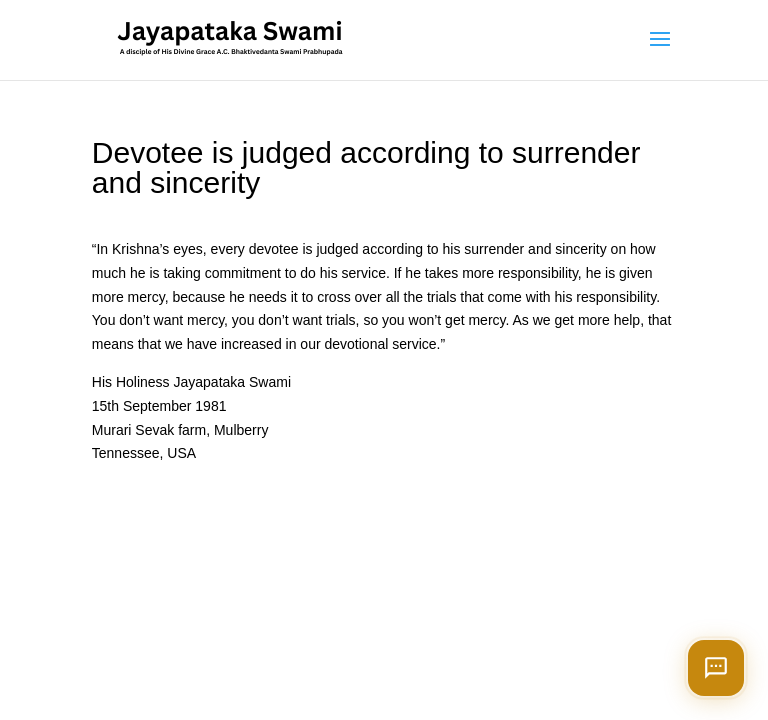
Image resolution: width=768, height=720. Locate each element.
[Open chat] (716, 668)
